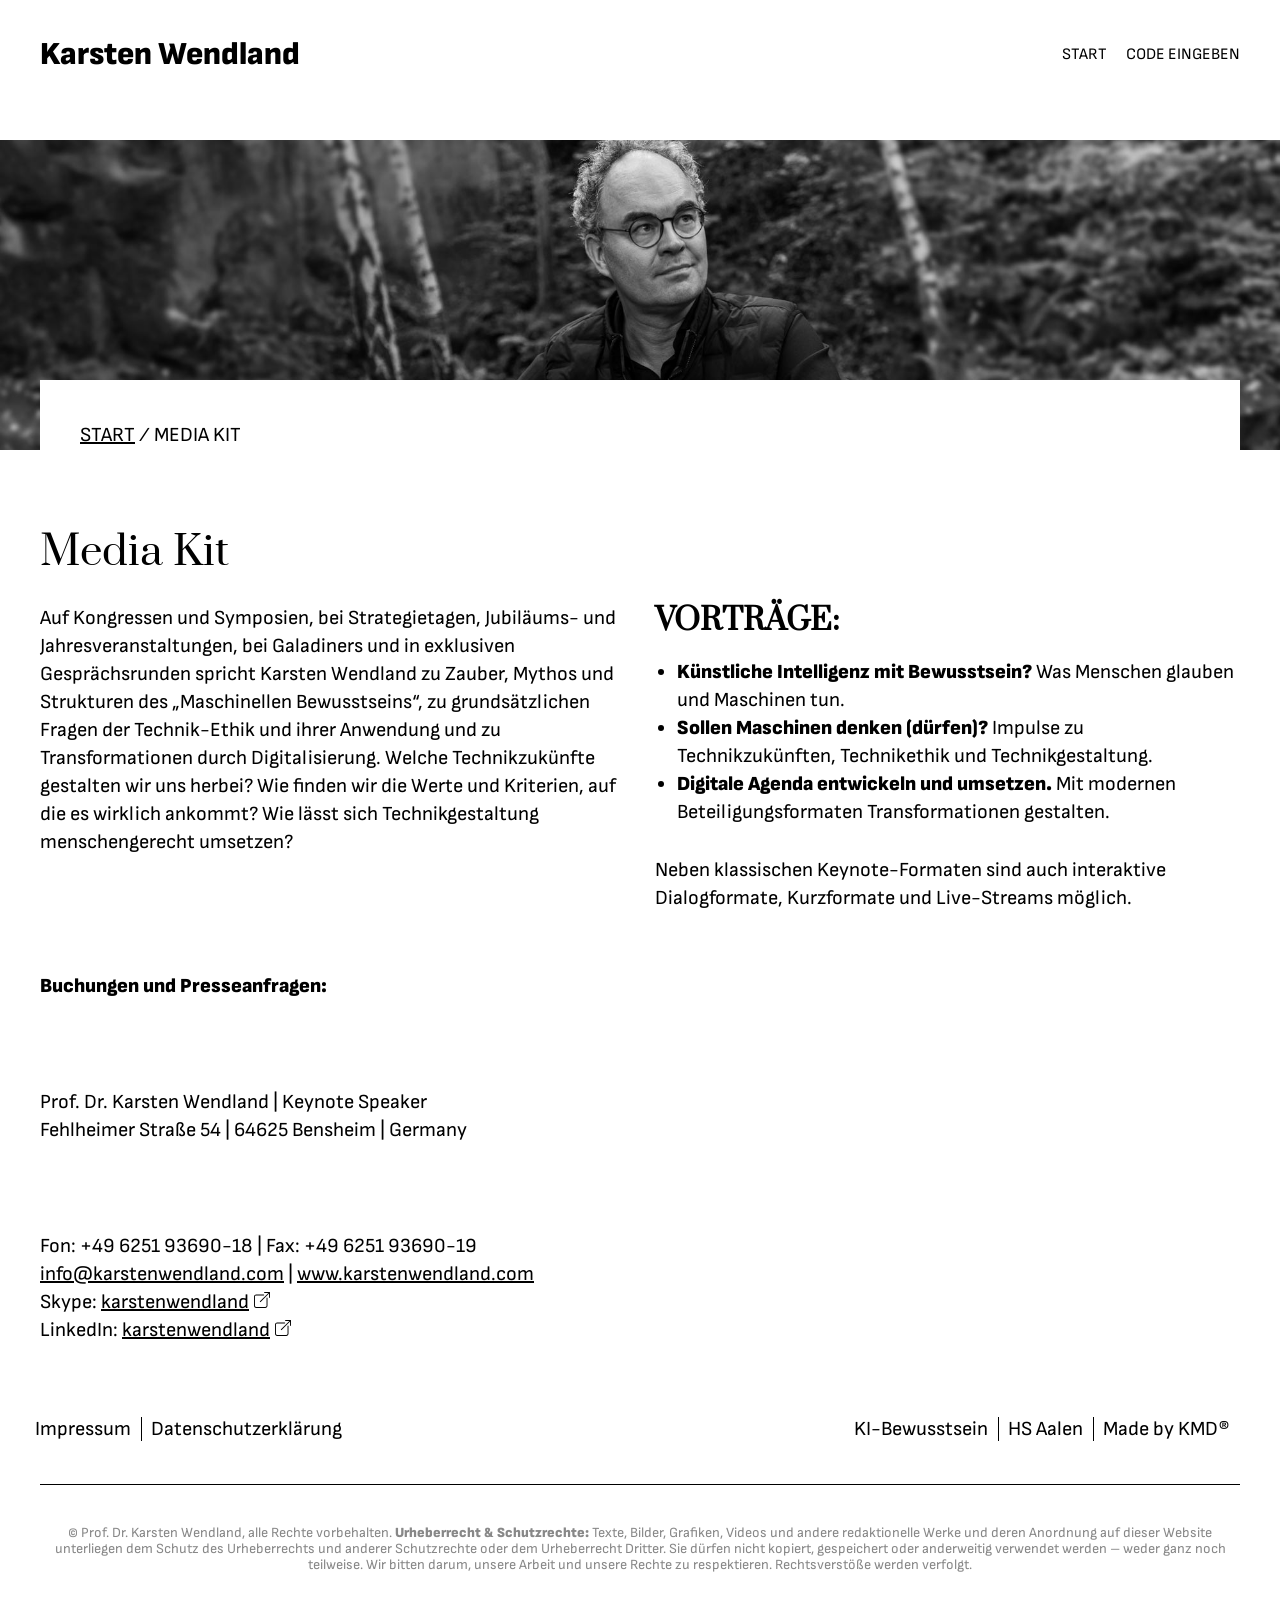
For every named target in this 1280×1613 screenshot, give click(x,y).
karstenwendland (175, 1302)
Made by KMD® (1166, 1429)
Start (1084, 54)
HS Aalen (1045, 1429)
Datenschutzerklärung (246, 1429)
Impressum (83, 1429)
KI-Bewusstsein (921, 1429)
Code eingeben (1183, 54)
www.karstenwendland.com (415, 1274)
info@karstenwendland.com (162, 1274)
